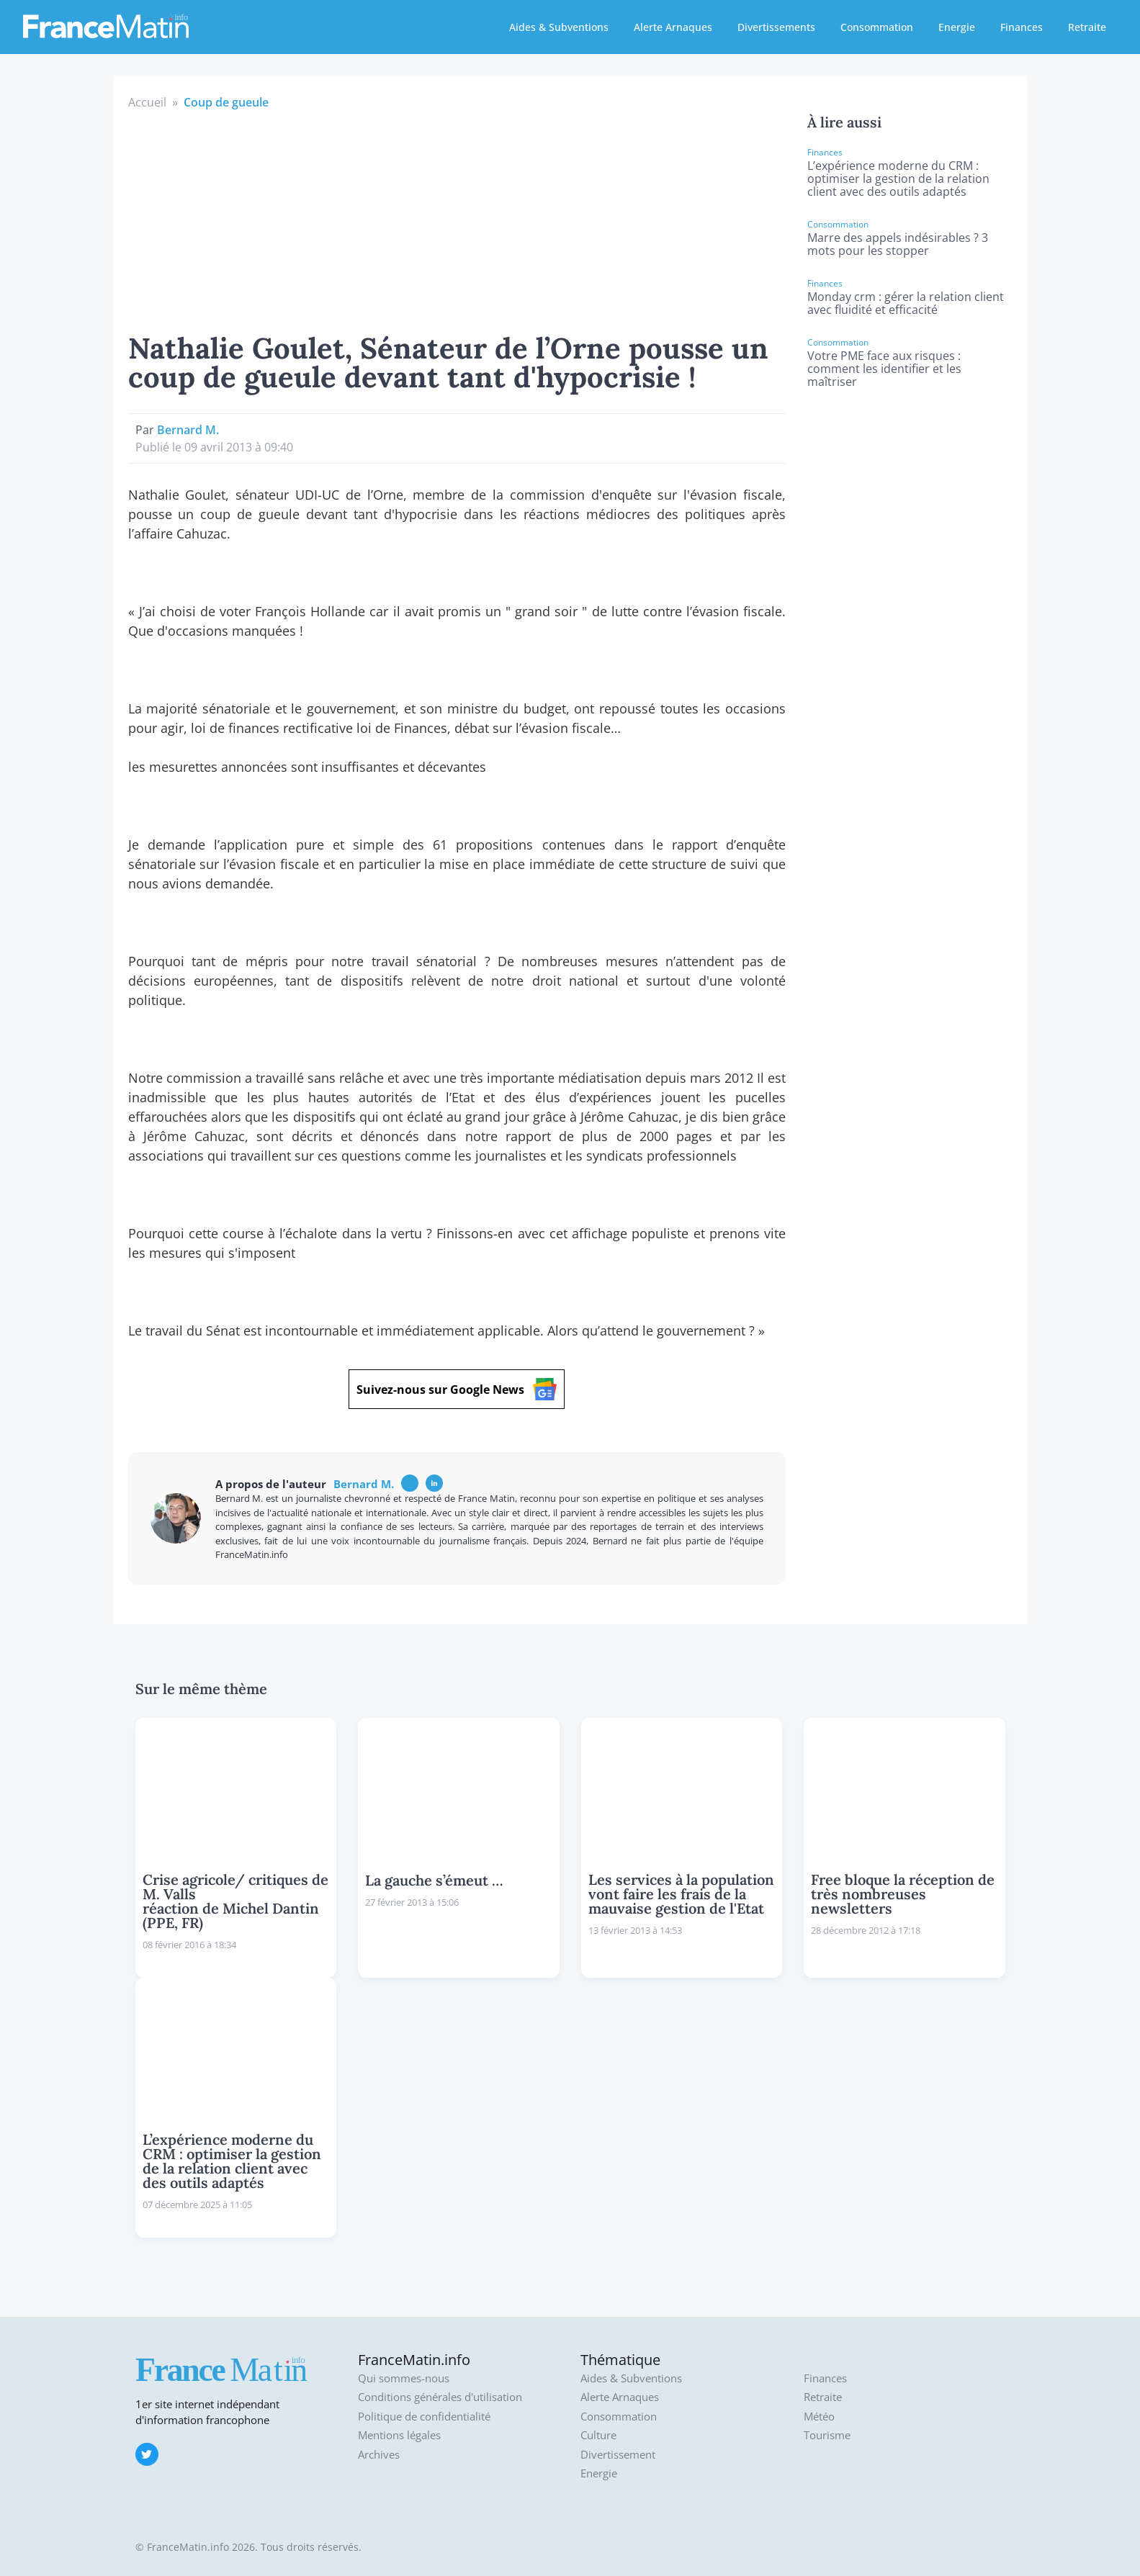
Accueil (147, 102)
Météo (819, 2416)
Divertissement (617, 2455)
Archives (379, 2455)
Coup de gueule (226, 102)
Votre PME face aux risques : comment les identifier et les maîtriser (884, 368)
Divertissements (776, 27)
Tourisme (827, 2435)
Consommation (876, 27)
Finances (1021, 27)
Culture (598, 2435)
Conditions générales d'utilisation (440, 2397)
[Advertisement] (457, 219)
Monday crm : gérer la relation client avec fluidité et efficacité (905, 303)
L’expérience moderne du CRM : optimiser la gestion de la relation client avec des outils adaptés (898, 178)
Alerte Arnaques (673, 27)
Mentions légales (399, 2435)
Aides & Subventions (559, 27)
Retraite (1087, 27)
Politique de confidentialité (424, 2416)
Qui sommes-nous (403, 2378)
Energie (956, 27)
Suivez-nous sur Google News (456, 1389)
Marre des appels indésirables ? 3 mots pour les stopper (897, 244)
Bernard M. (188, 430)
